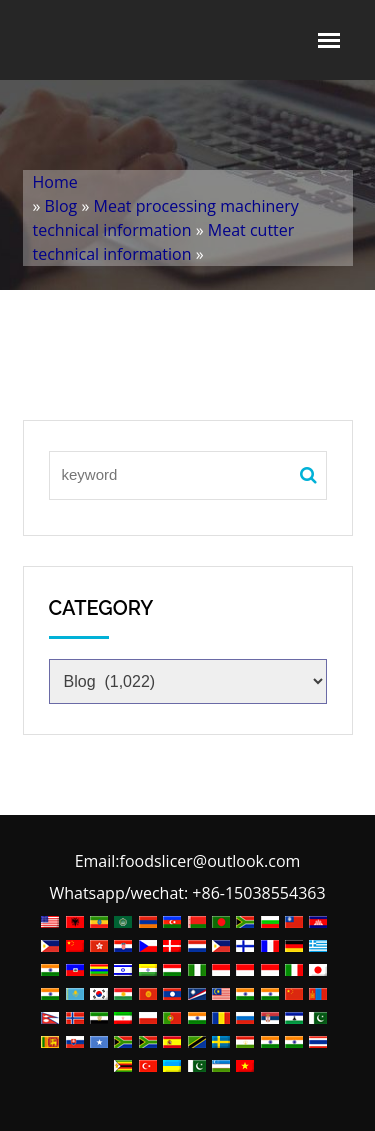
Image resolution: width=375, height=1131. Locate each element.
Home (55, 182)
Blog (61, 206)
